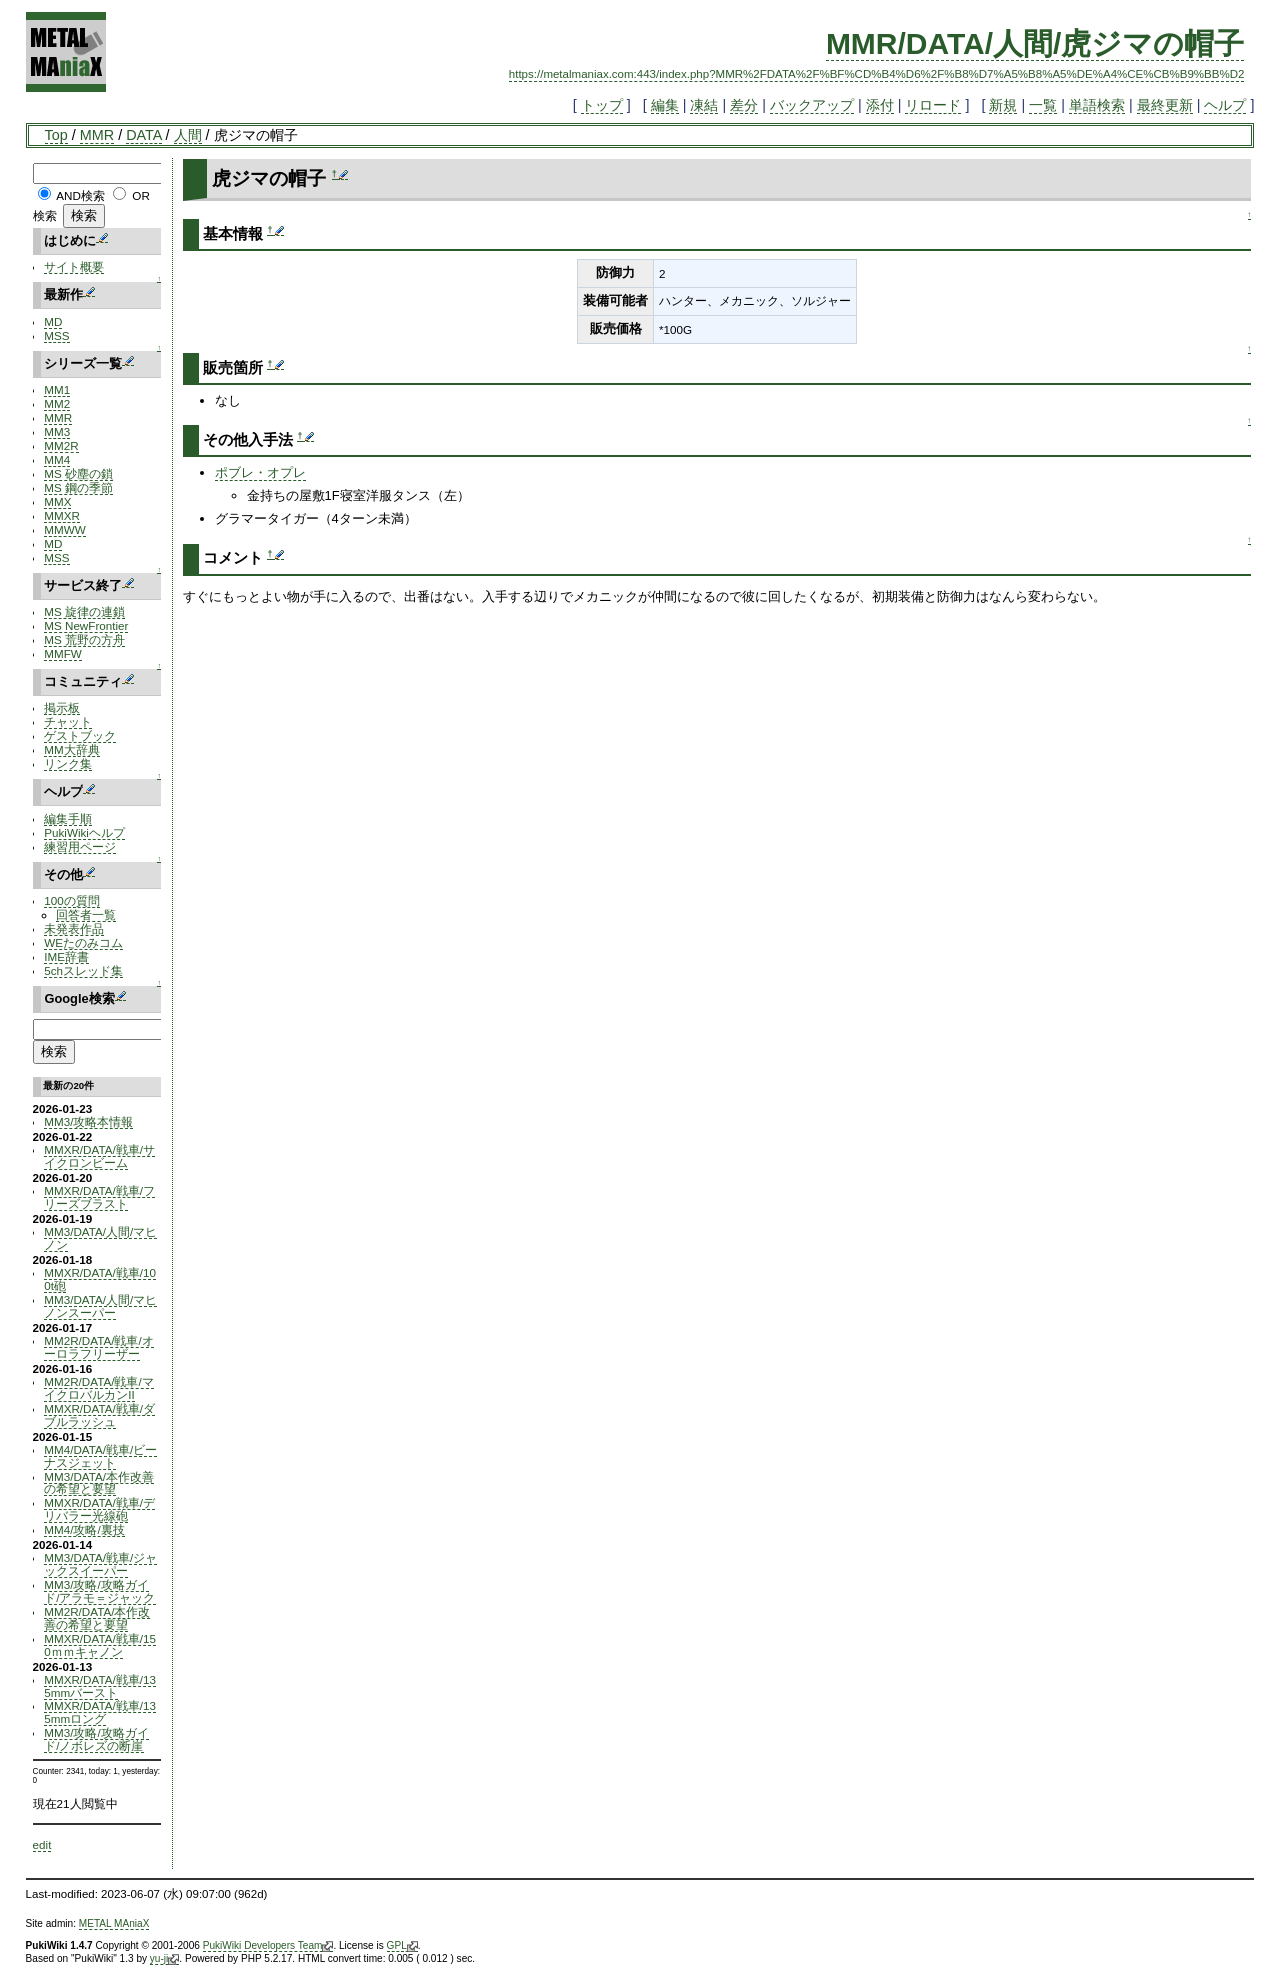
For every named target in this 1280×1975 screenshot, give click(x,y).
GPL (402, 1946)
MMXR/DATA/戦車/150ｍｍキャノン (100, 1645)
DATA (143, 135)
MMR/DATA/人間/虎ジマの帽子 (1035, 43)
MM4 (57, 459)
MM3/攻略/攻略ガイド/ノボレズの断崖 (96, 1739)
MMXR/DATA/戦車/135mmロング (100, 1712)
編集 (665, 105)
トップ (602, 105)
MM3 (57, 431)
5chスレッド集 (83, 970)
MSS (56, 335)
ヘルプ (1225, 105)
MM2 (57, 403)
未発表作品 (74, 928)
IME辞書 (66, 956)
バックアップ (812, 105)
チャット (68, 721)
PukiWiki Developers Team (268, 1946)
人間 (188, 135)
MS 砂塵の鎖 (78, 473)
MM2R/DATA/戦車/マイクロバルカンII (98, 1388)
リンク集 (68, 763)
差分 (744, 105)
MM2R (61, 445)
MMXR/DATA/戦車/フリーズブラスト (99, 1197)
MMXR (62, 515)
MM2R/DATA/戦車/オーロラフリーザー (98, 1347)
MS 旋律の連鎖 (84, 611)
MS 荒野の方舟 (84, 639)
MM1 (57, 389)
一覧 (1043, 105)
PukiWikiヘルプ (84, 832)
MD (53, 321)
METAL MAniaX (114, 1923)
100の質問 (71, 900)
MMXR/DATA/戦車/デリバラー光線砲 (99, 1509)
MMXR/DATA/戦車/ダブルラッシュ (99, 1415)
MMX (57, 501)
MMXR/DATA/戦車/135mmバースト (100, 1686)
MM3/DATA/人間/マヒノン (100, 1238)
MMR (97, 135)
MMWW (64, 529)
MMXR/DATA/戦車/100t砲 (100, 1279)
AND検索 (80, 195)
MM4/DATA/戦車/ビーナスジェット (100, 1456)
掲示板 (62, 707)
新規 (1003, 105)
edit (42, 1844)
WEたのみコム (83, 942)
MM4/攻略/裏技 (84, 1529)
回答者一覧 (86, 914)
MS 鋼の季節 (78, 487)
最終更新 (1165, 105)
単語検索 (1097, 105)
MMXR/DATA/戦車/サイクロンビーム (99, 1156)
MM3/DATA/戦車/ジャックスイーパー (100, 1564)
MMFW (63, 653)
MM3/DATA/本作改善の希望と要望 (99, 1483)
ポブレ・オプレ (260, 472)
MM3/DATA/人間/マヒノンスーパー (100, 1306)
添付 (880, 105)
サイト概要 (74, 266)
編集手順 (68, 818)
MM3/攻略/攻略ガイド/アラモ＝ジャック (99, 1591)
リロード (933, 105)
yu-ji (164, 1959)
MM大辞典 (71, 749)
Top (56, 135)
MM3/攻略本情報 (88, 1121)
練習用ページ (80, 846)
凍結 (704, 105)
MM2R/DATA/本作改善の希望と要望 (97, 1618)
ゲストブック (80, 735)
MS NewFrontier (86, 625)
